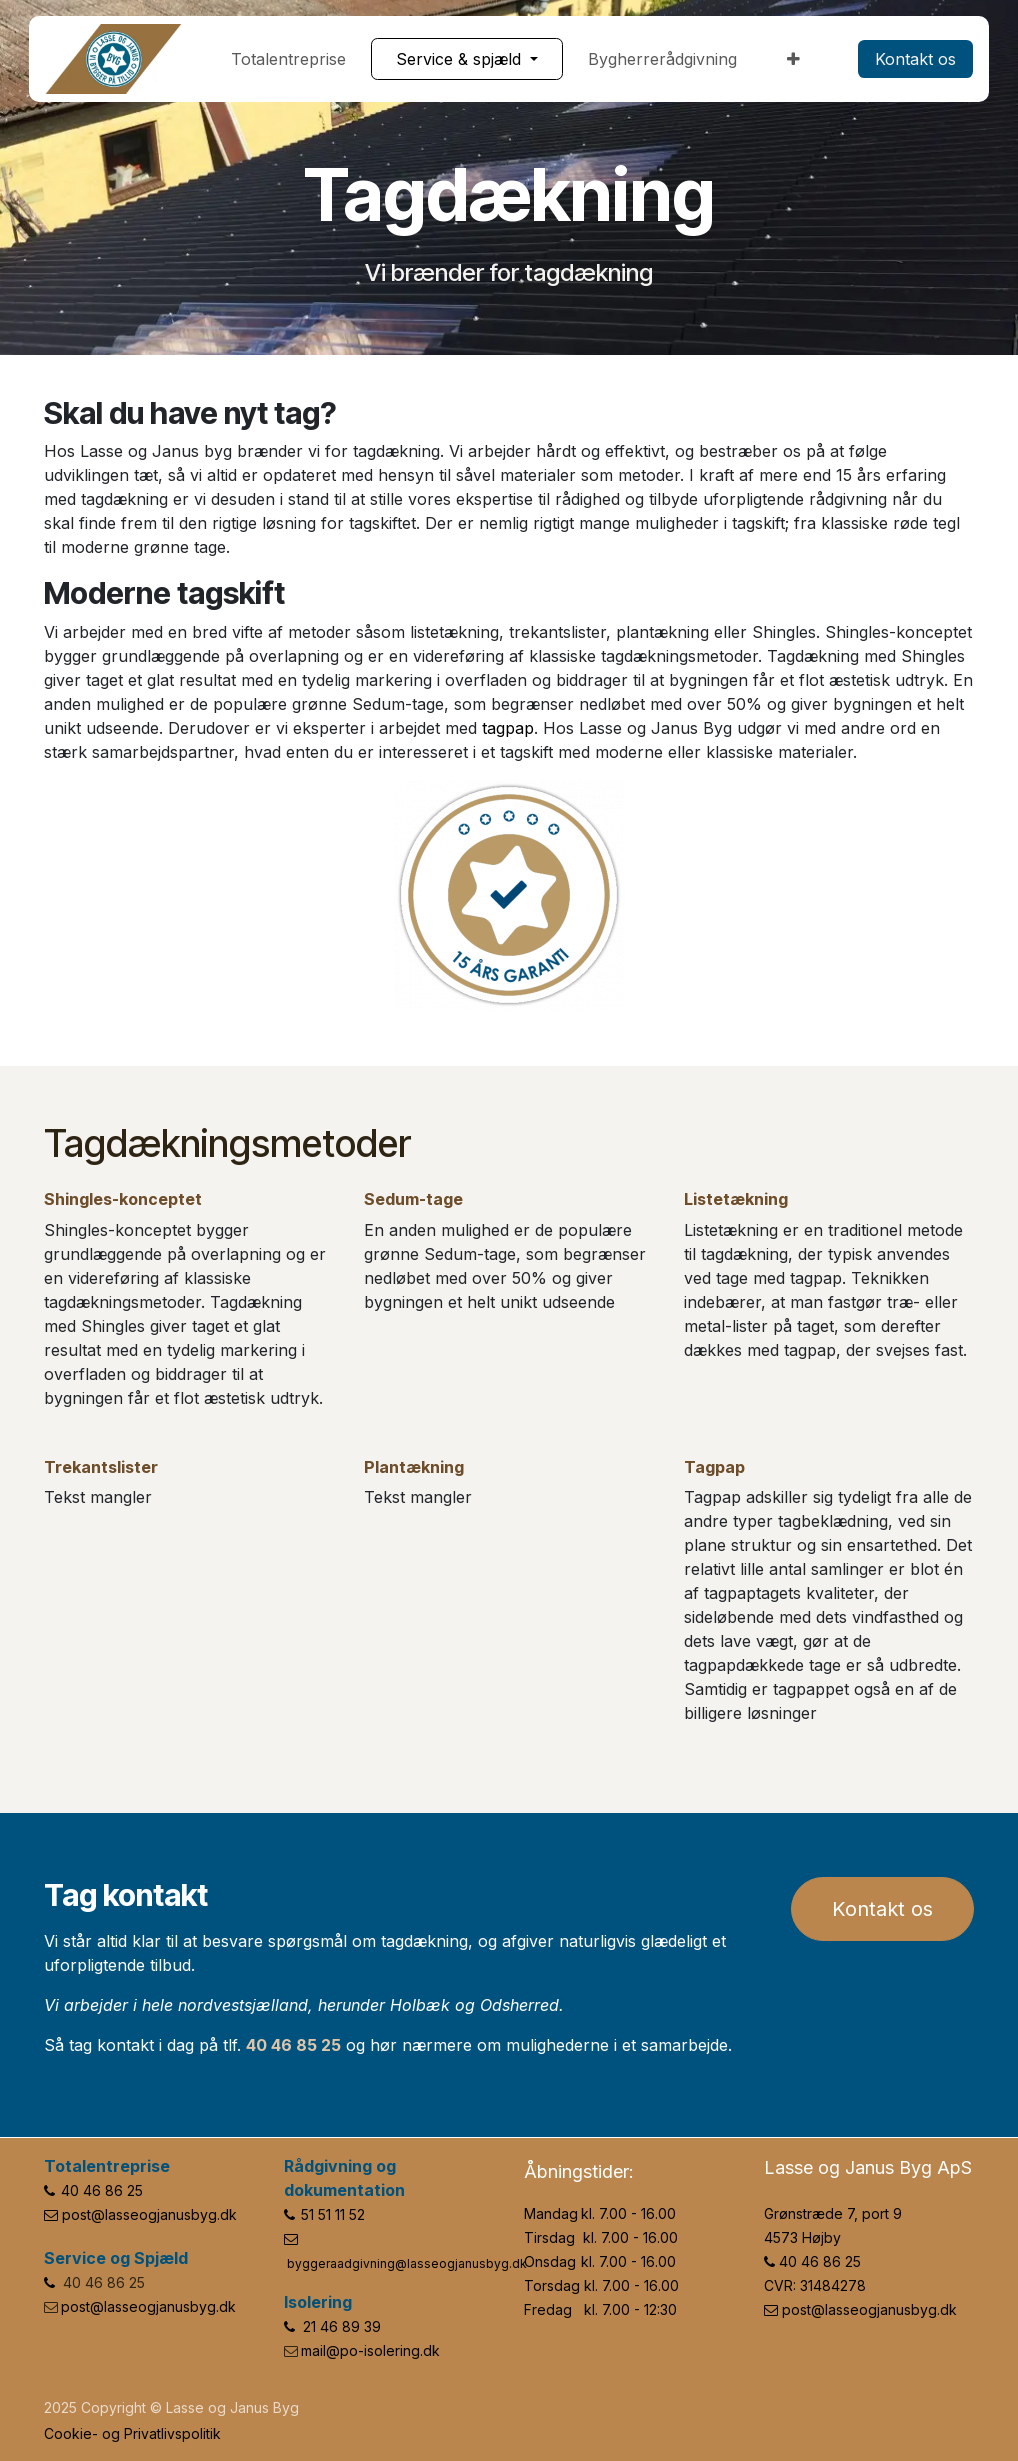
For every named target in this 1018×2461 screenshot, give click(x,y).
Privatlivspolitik (172, 2433)
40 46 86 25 (102, 2190)
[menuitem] (288, 59)
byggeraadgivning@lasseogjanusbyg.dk (407, 2263)
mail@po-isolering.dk (370, 2350)
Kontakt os (882, 1909)
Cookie (68, 2433)
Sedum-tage (413, 1199)
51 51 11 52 (333, 2214)
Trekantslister (101, 1467)
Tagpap (714, 1467)
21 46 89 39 (342, 2326)
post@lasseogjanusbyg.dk (149, 2214)
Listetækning (736, 1199)
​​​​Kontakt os (915, 59)
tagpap (508, 728)
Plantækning (414, 1467)
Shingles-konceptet (123, 1199)
